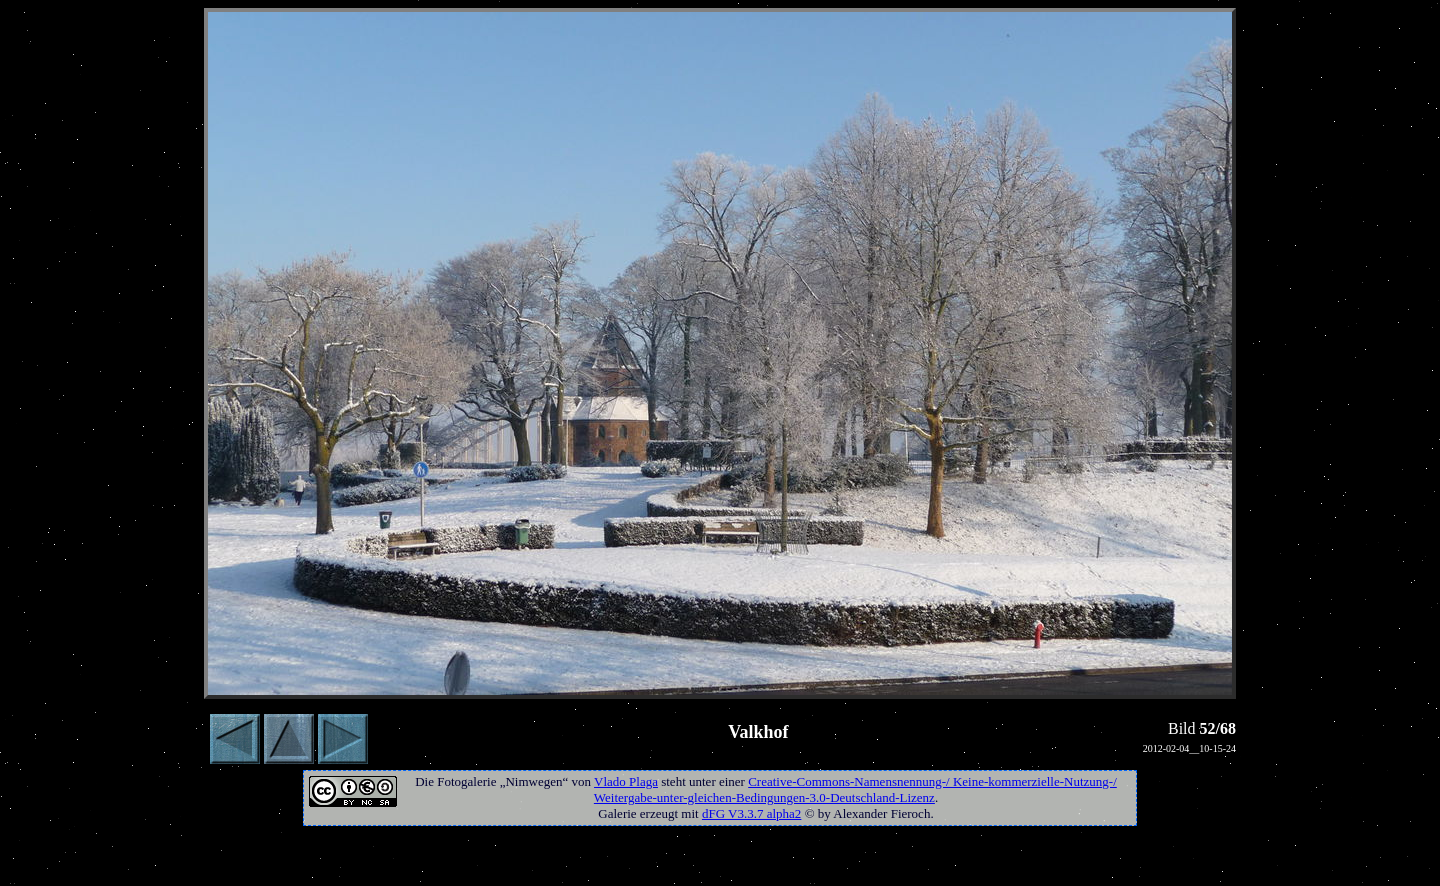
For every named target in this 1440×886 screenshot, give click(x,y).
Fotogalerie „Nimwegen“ (502, 781)
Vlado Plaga (626, 781)
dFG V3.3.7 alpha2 (751, 813)
